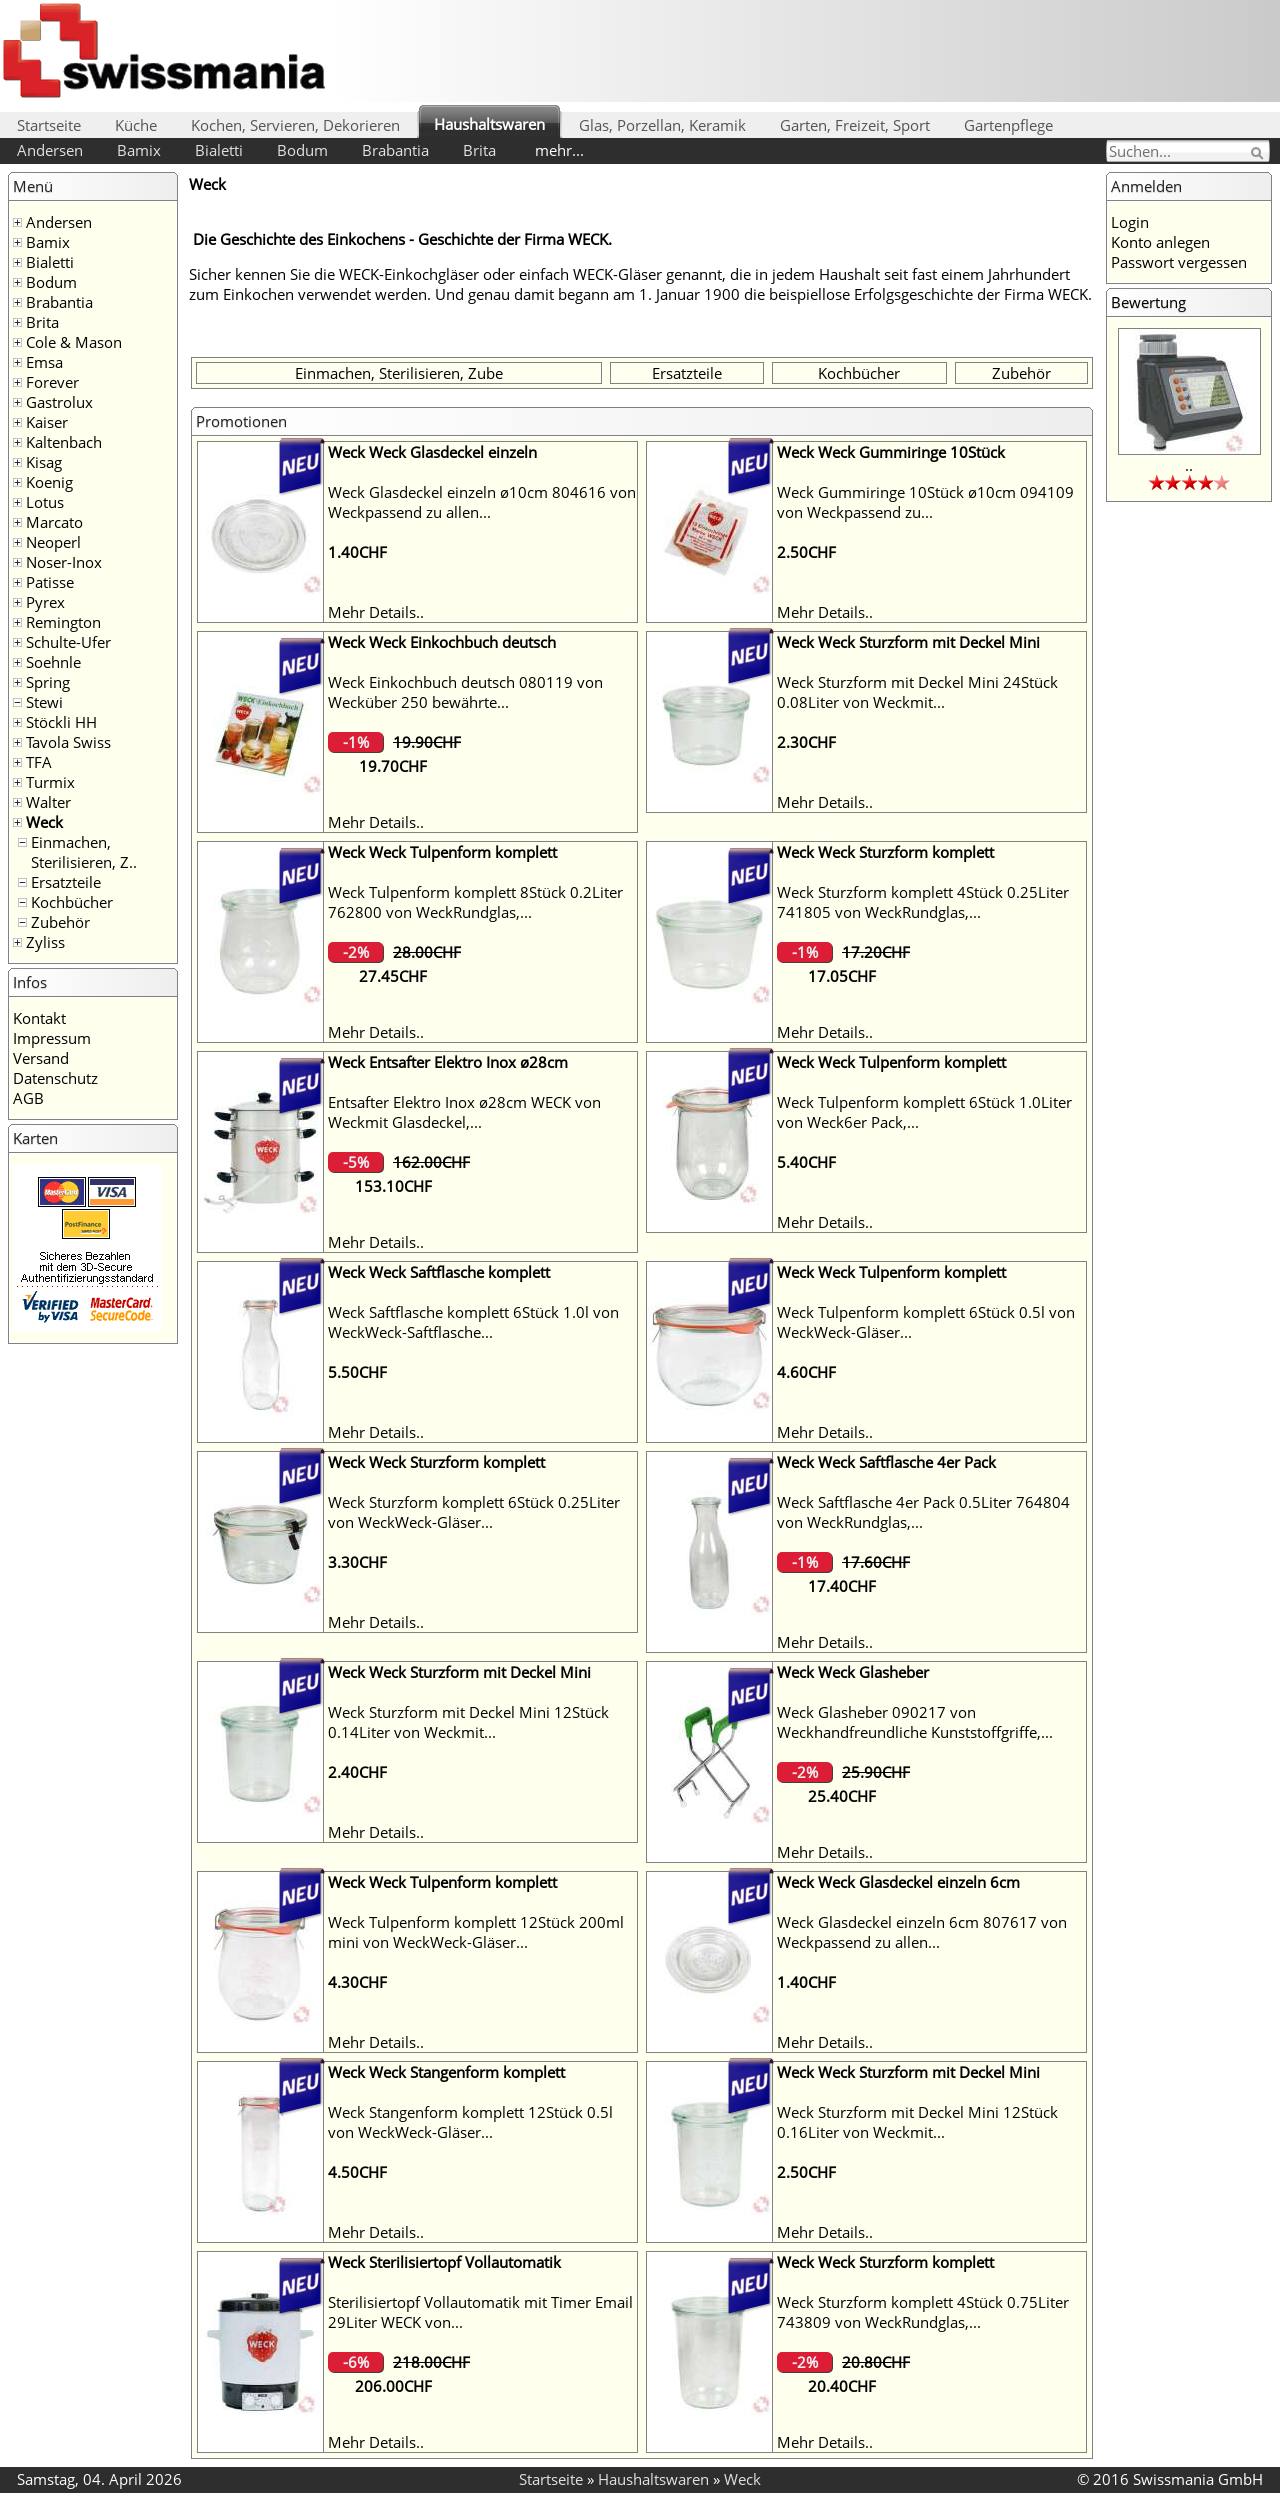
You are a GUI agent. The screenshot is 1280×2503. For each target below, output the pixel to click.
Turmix (50, 782)
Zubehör (60, 922)
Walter (48, 802)
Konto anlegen (1160, 242)
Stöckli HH (61, 722)
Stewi (44, 702)
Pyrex (45, 602)
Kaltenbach (64, 442)
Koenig (49, 482)
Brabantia (395, 150)
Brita (479, 150)
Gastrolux (59, 402)
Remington (63, 622)
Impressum (52, 1038)
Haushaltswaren (489, 124)
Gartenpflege (1008, 125)
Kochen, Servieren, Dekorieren (295, 125)
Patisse (50, 582)
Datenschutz (55, 1078)
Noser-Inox (64, 562)
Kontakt (39, 1018)
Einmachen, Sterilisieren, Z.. (84, 852)
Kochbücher (72, 902)
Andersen (50, 150)
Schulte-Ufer (68, 642)
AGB (28, 1098)
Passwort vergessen (1179, 262)
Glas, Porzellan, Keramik (662, 125)
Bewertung (1148, 302)
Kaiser (47, 422)
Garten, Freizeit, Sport (855, 125)
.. (1189, 465)
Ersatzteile (66, 882)
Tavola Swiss (68, 742)
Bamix (139, 150)
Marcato (54, 522)
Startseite (49, 125)
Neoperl (53, 542)
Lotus (45, 502)
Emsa (44, 362)
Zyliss (45, 942)
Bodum (302, 150)
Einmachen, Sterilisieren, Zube (399, 373)
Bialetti (219, 150)
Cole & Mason (74, 342)
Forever (52, 382)
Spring (48, 682)
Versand (41, 1058)
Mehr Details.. (376, 612)
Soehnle (53, 662)
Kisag (44, 462)
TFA (39, 762)
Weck (44, 822)
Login (1130, 222)
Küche (136, 125)
